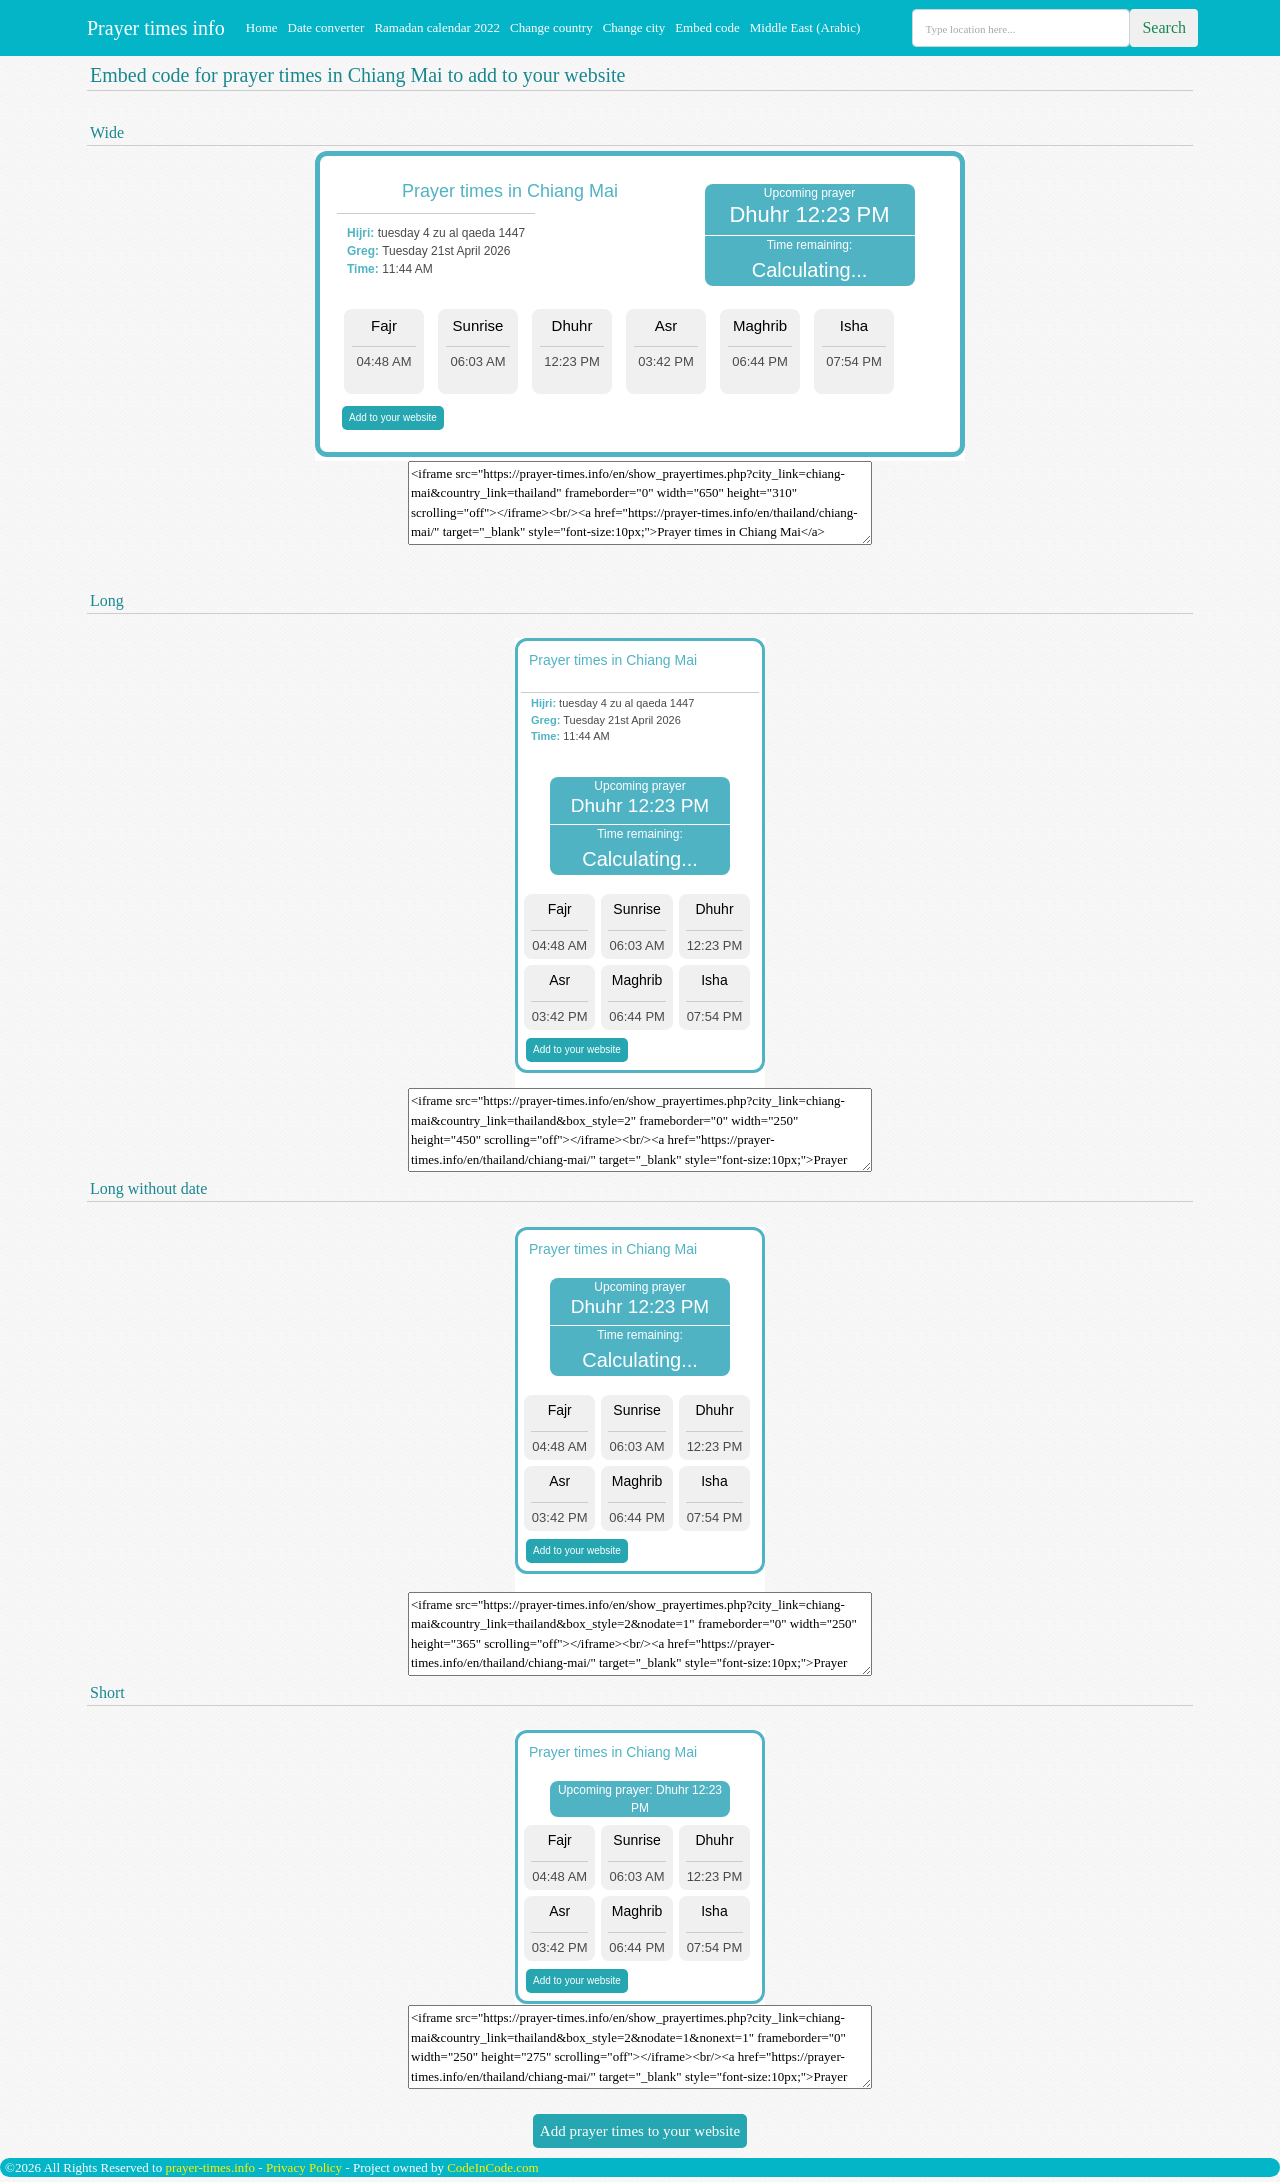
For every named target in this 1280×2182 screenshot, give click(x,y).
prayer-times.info (210, 2167)
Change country (551, 27)
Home (262, 27)
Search (1164, 27)
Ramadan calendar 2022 (437, 27)
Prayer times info (153, 28)
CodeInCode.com (492, 2167)
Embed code (707, 27)
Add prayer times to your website (640, 2131)
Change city (634, 27)
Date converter (326, 27)
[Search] (1021, 28)
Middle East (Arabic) (805, 27)
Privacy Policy (304, 2167)
